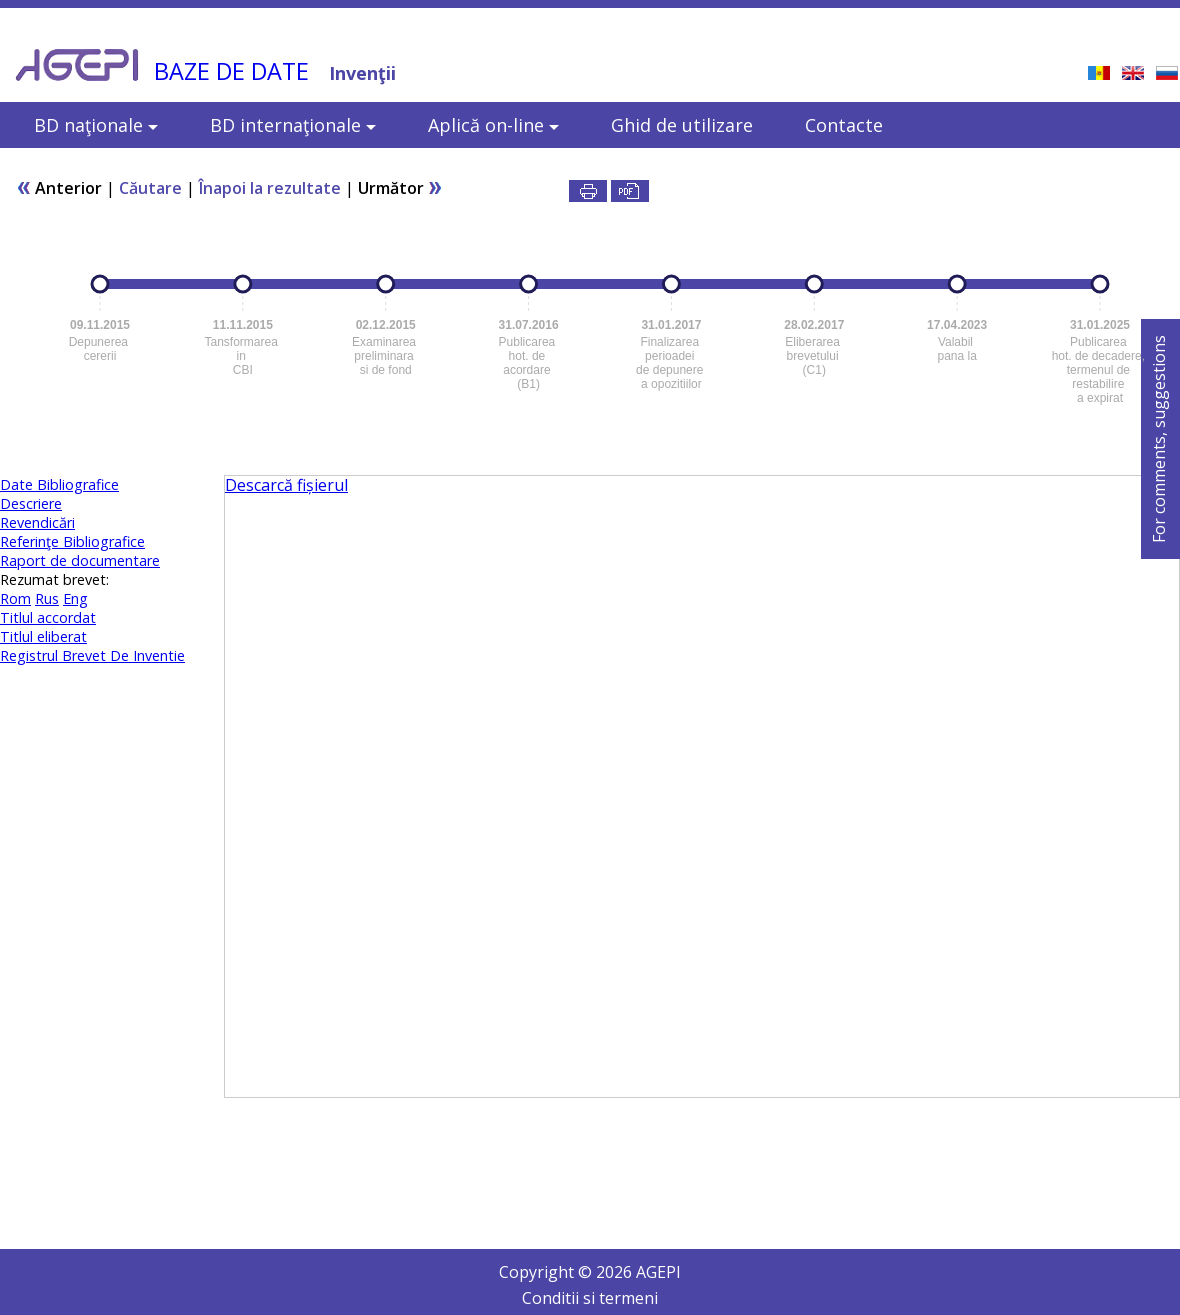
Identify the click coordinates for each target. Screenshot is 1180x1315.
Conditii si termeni (590, 1298)
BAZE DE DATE (231, 71)
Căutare (150, 188)
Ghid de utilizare (682, 125)
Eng (75, 598)
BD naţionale (96, 125)
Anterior (59, 188)
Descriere (31, 503)
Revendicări (37, 522)
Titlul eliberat (43, 636)
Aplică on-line (493, 125)
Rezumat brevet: (54, 579)
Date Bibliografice (59, 484)
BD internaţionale (293, 125)
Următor (400, 188)
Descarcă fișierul (286, 485)
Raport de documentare (80, 560)
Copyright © (547, 1272)
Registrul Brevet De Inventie (92, 655)
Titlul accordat (48, 617)
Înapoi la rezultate (270, 188)
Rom (15, 598)
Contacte (844, 125)
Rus (47, 598)
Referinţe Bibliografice (72, 541)
